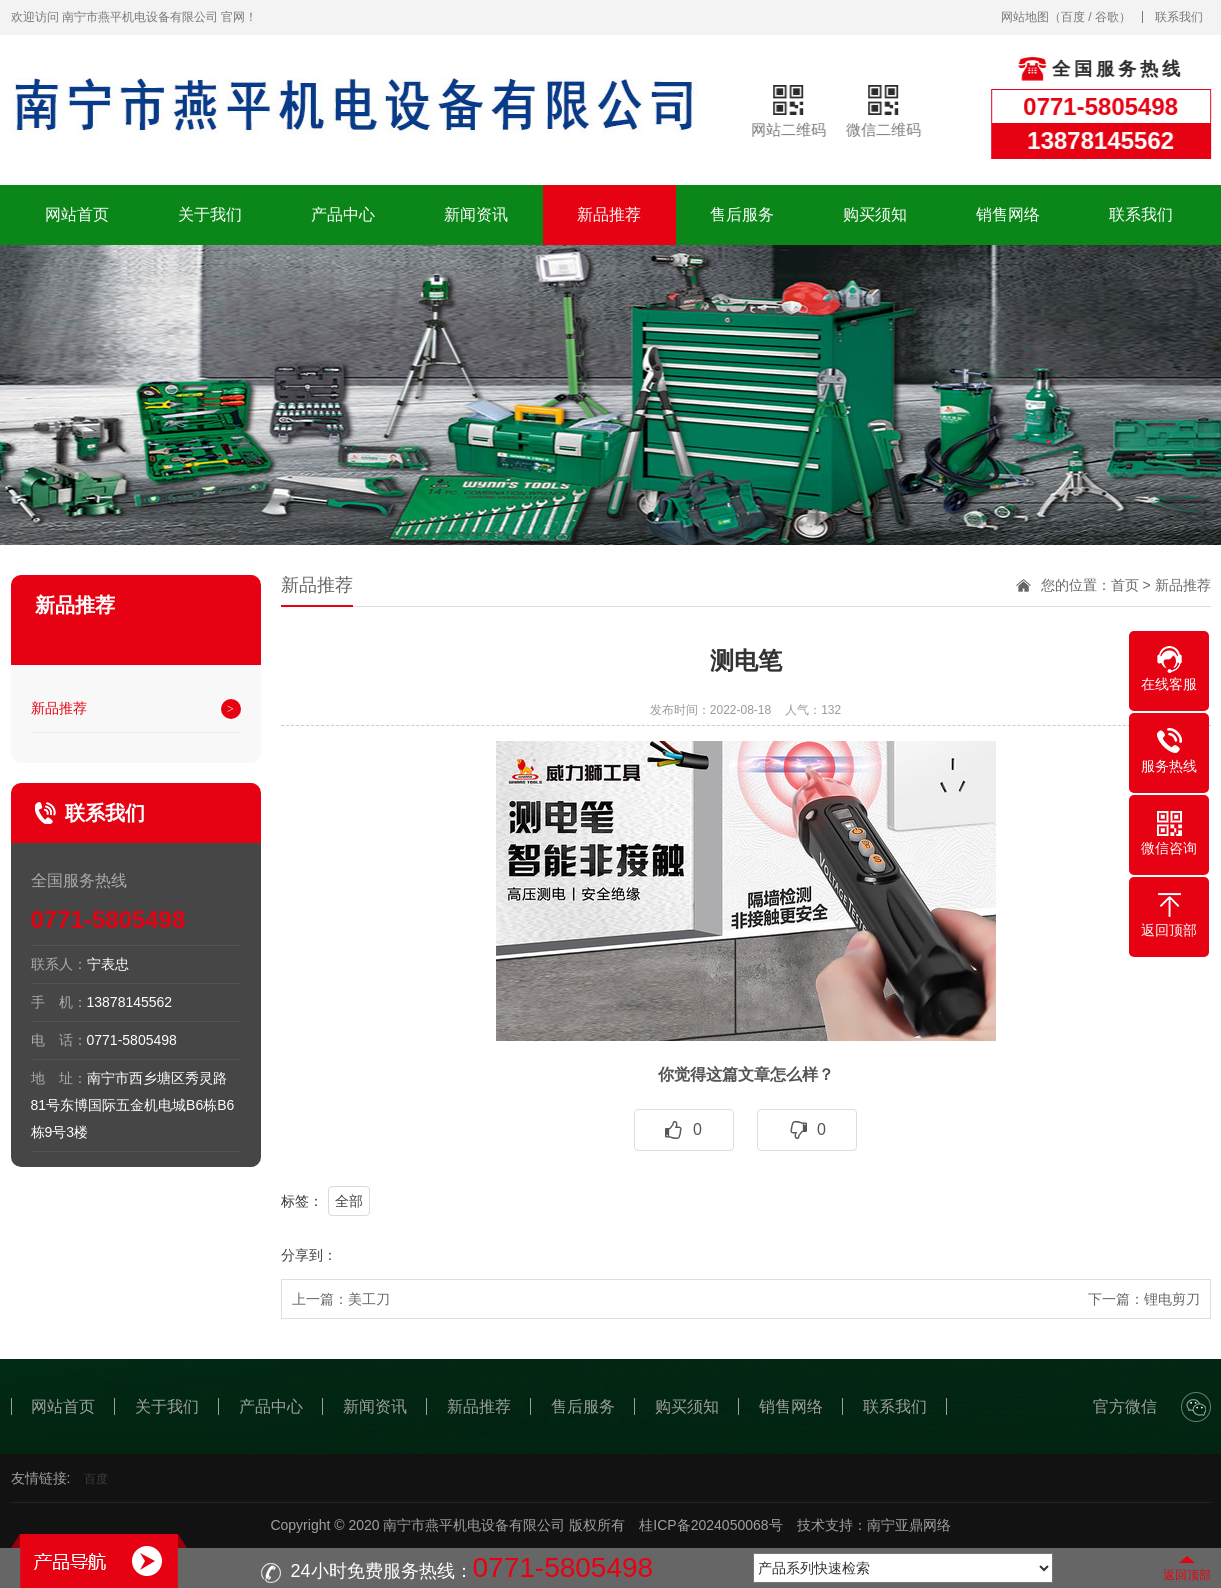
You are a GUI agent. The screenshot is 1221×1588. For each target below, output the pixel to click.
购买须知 (875, 214)
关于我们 (210, 214)
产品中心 (343, 214)
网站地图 (1025, 17)
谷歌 (1107, 17)
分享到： (309, 1255)
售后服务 (742, 214)
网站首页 (77, 214)
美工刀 (369, 1299)
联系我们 (1179, 17)
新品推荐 (609, 214)
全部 (349, 1201)
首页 (1125, 585)
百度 (1073, 17)
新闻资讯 (476, 214)
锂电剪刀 (1172, 1299)
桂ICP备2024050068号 (710, 1525)
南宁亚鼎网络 (909, 1525)
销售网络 (1008, 214)
